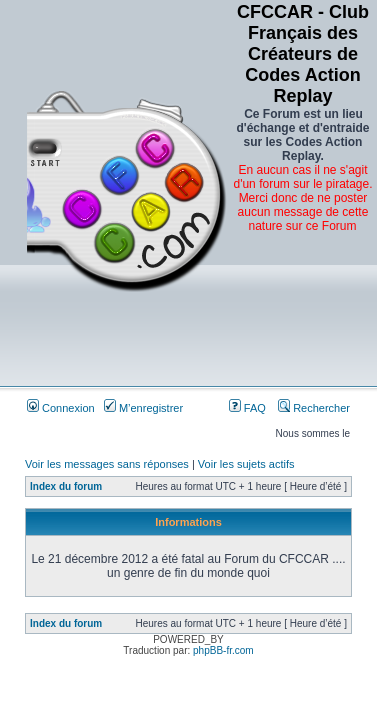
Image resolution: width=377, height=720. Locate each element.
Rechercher (314, 408)
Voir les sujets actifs (246, 464)
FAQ (247, 408)
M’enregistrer (143, 408)
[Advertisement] (303, 317)
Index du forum (66, 486)
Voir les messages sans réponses (107, 464)
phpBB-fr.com (223, 650)
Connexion (61, 408)
